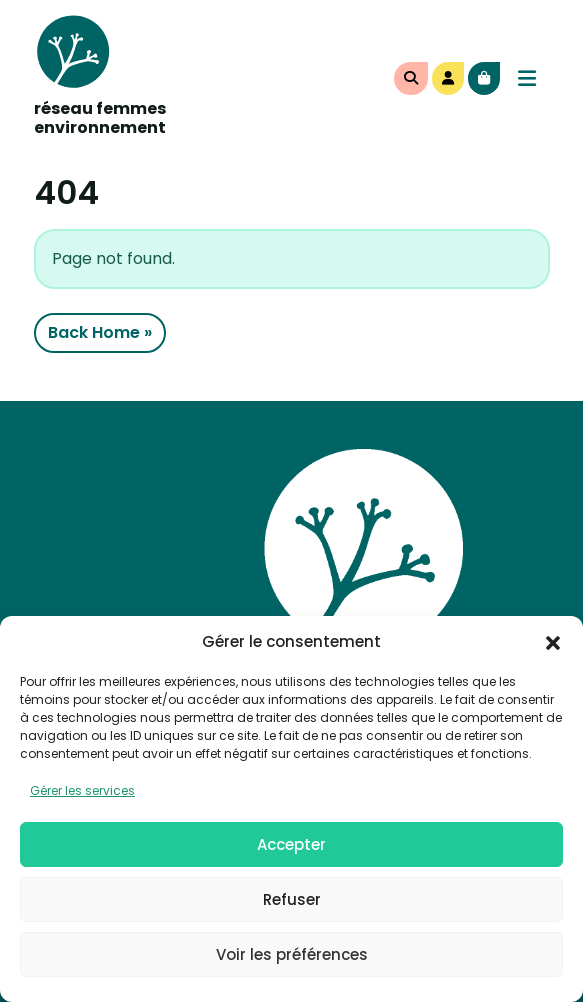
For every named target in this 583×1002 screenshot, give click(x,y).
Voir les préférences (292, 954)
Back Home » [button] (100, 332)
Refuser (292, 899)
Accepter (291, 844)
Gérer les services (82, 790)
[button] (553, 642)
